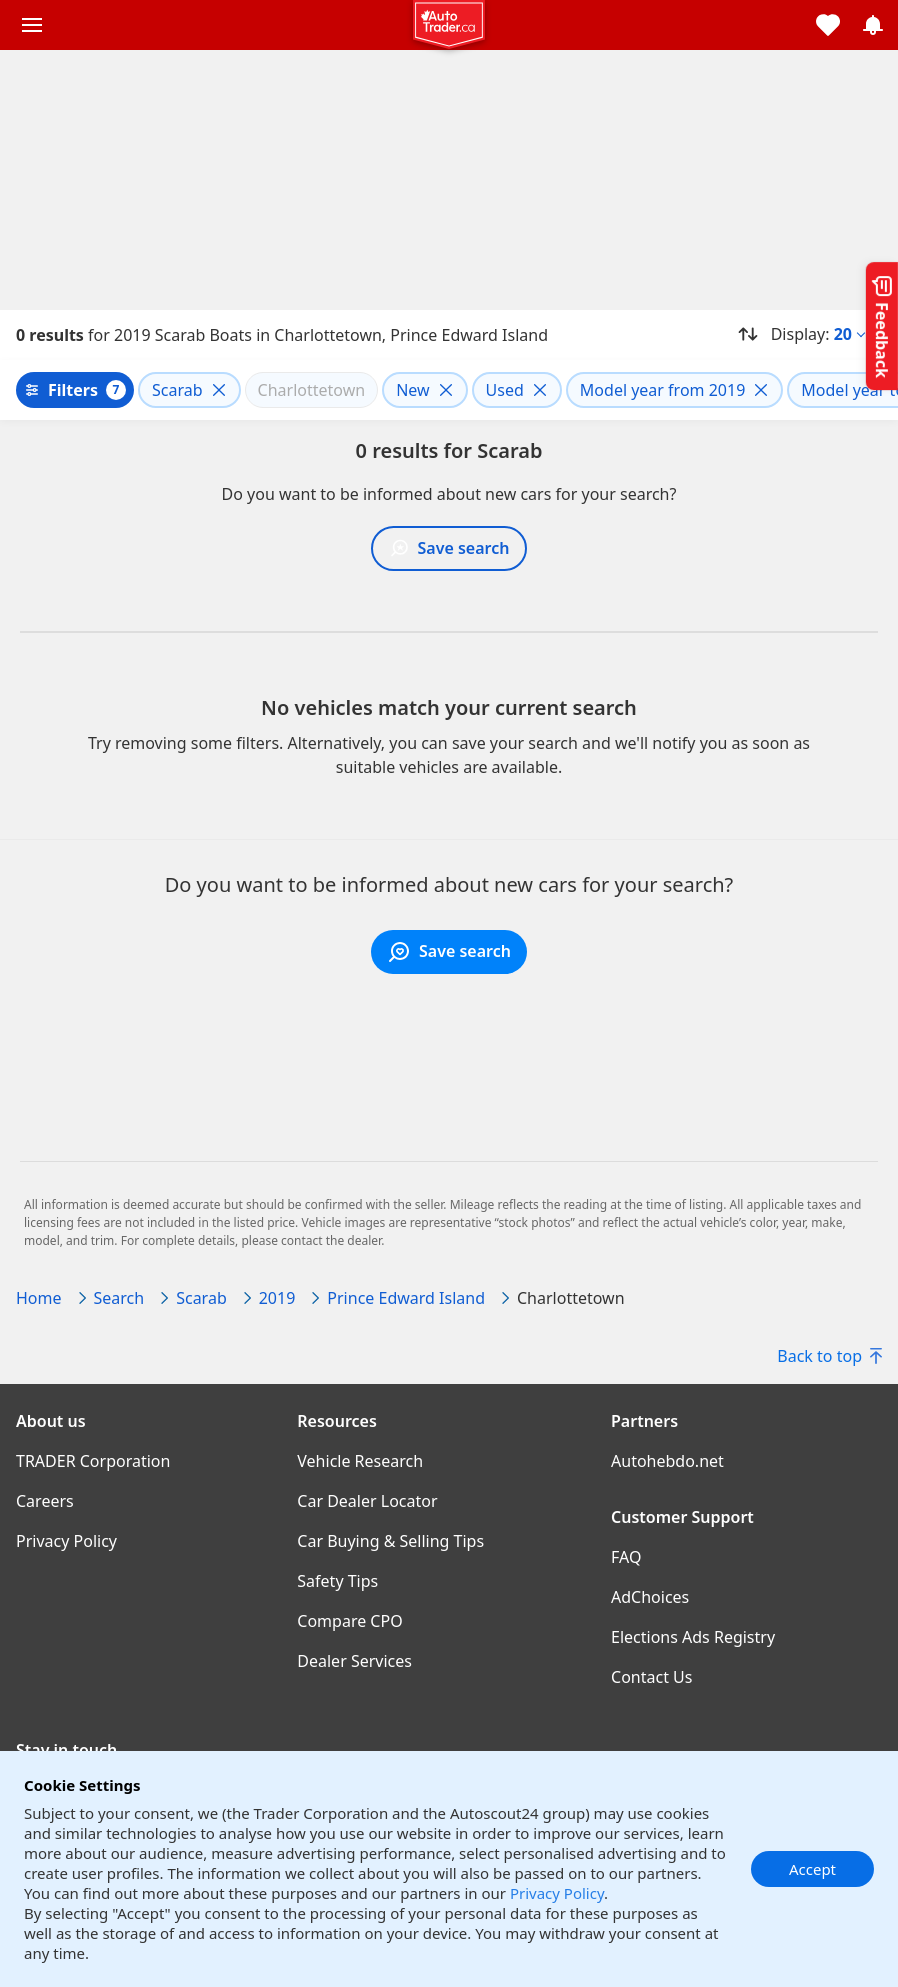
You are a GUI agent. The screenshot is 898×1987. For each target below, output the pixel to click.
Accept (812, 1869)
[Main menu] (32, 25)
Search (119, 1298)
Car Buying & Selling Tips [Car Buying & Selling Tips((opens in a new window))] (390, 1541)
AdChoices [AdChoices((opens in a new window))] (650, 1597)
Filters (73, 390)
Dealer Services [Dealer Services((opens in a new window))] (354, 1661)
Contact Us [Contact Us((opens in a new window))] (651, 1677)
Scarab (201, 1298)
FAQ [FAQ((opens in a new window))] (626, 1557)
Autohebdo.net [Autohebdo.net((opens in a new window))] (667, 1461)
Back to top (829, 1356)
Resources (337, 1421)
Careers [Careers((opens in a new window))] (45, 1501)
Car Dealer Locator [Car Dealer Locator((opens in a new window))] (367, 1501)
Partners (644, 1421)
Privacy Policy (557, 1893)
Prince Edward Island (406, 1298)
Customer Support (682, 1517)
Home (39, 1298)
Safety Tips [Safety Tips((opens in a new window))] (337, 1581)
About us (51, 1421)
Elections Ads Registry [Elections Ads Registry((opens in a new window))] (693, 1637)
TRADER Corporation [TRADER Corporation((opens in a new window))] (93, 1461)
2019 (277, 1298)
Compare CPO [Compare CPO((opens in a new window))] (349, 1621)
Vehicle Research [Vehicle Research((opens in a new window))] (360, 1461)
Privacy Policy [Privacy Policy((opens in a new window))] (66, 1541)
